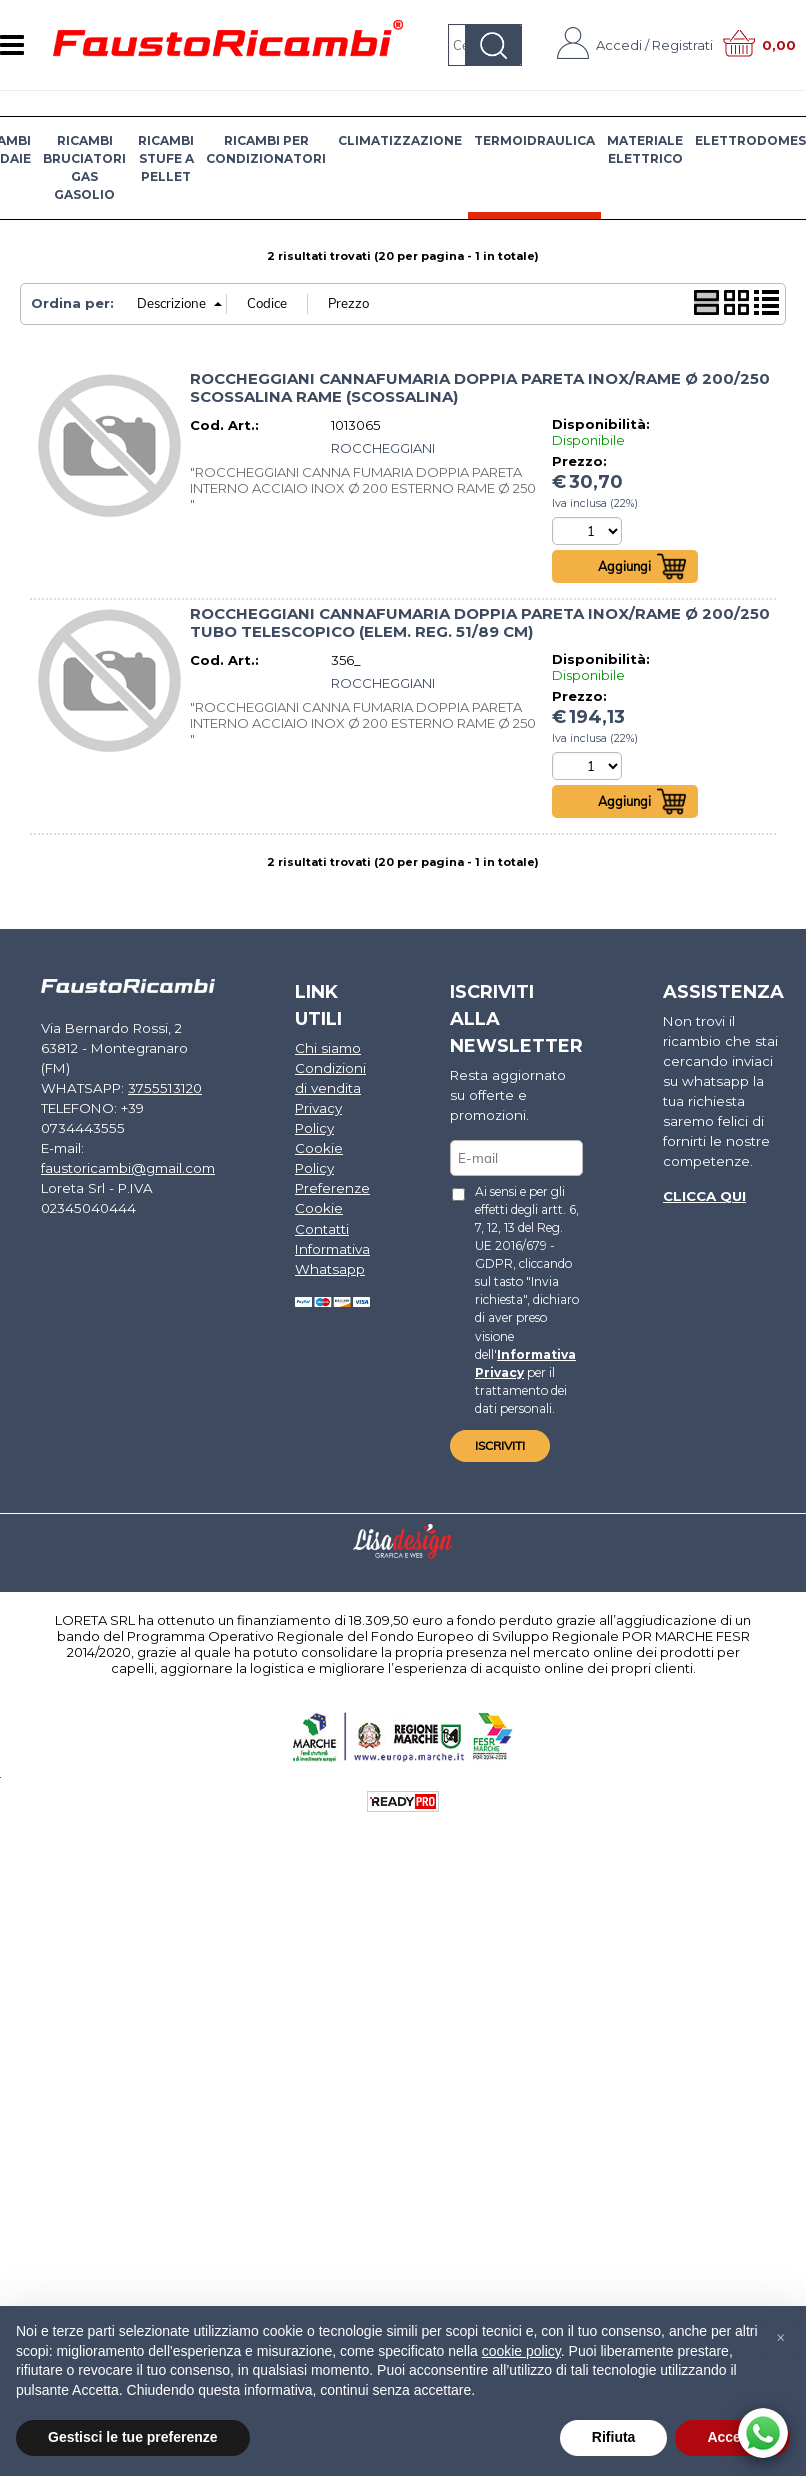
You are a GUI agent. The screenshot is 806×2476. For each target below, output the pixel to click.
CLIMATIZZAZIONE (400, 140)
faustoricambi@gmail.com (127, 1145)
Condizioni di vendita (327, 1078)
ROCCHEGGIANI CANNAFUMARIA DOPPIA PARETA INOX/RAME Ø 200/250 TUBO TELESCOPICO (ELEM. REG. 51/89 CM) (480, 624)
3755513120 (157, 1067)
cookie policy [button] (521, 2351)
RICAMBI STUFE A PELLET (166, 158)
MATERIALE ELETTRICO (645, 149)
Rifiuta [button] (614, 2437)
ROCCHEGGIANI (383, 448)
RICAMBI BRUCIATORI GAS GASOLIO (84, 167)
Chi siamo (324, 1048)
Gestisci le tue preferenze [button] (133, 2437)
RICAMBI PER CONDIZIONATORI (266, 149)
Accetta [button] (732, 2437)
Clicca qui (701, 1192)
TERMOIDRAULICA (534, 140)
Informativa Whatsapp (329, 1253)
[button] (780, 2338)
